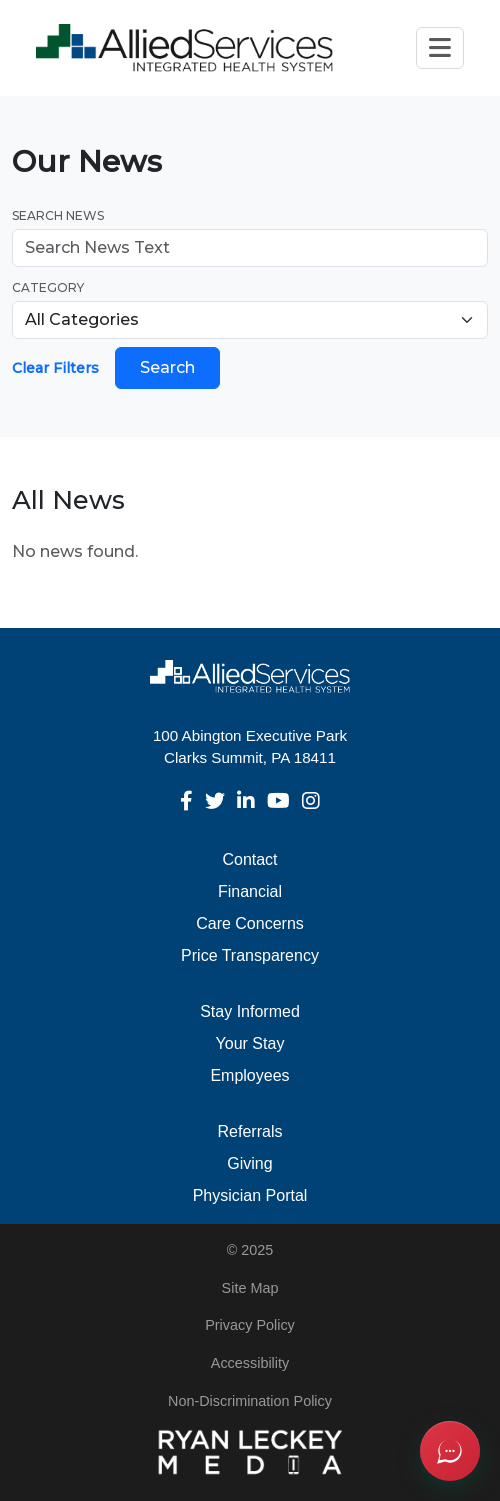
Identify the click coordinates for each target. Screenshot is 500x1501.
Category (48, 287)
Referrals (250, 1131)
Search (167, 367)
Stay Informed (250, 1011)
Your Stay (250, 1043)
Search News (58, 215)
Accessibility (250, 1363)
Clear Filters (55, 368)
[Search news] (250, 248)
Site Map (250, 1288)
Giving (249, 1163)
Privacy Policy (250, 1325)
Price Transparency (250, 955)
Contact (249, 859)
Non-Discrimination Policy (250, 1401)
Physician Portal (250, 1195)
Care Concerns (250, 923)
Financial (250, 891)
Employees (249, 1075)
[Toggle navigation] (440, 47)
